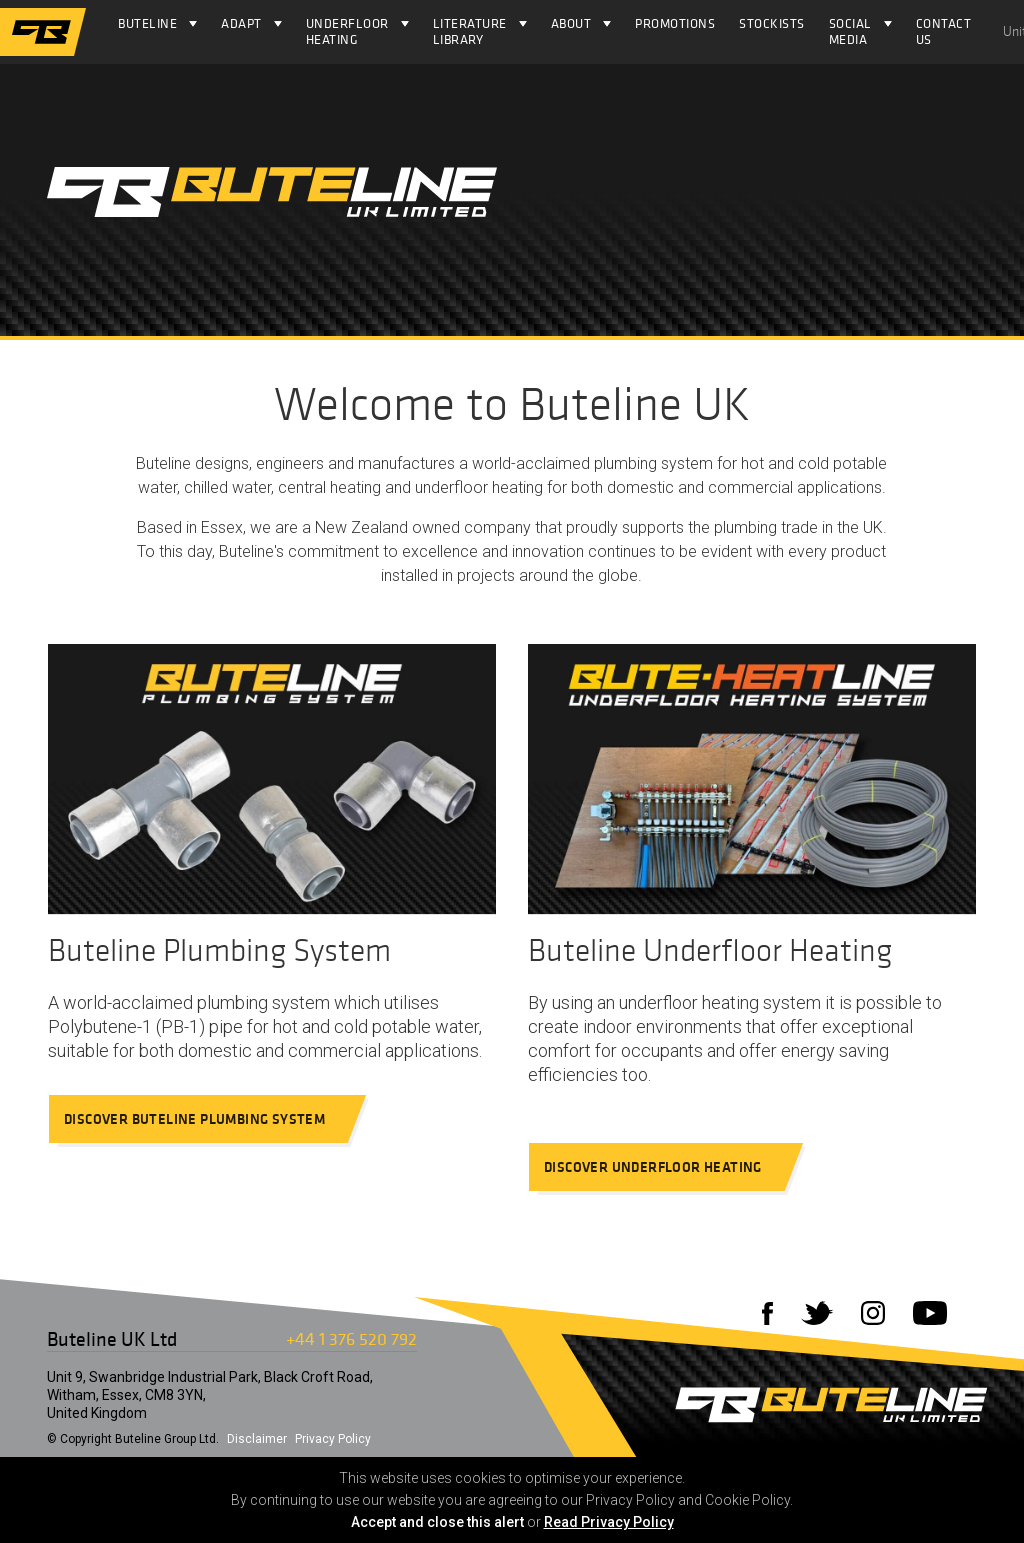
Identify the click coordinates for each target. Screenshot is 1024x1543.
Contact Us (944, 31)
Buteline (147, 23)
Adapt (241, 23)
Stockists (772, 23)
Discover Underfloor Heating (662, 1167)
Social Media (850, 31)
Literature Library (470, 31)
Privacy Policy (333, 1439)
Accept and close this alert (437, 1522)
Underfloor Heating (347, 31)
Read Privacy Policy (609, 1522)
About (571, 23)
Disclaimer (257, 1439)
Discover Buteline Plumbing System (204, 1119)
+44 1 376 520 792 (351, 1338)
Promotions (675, 23)
